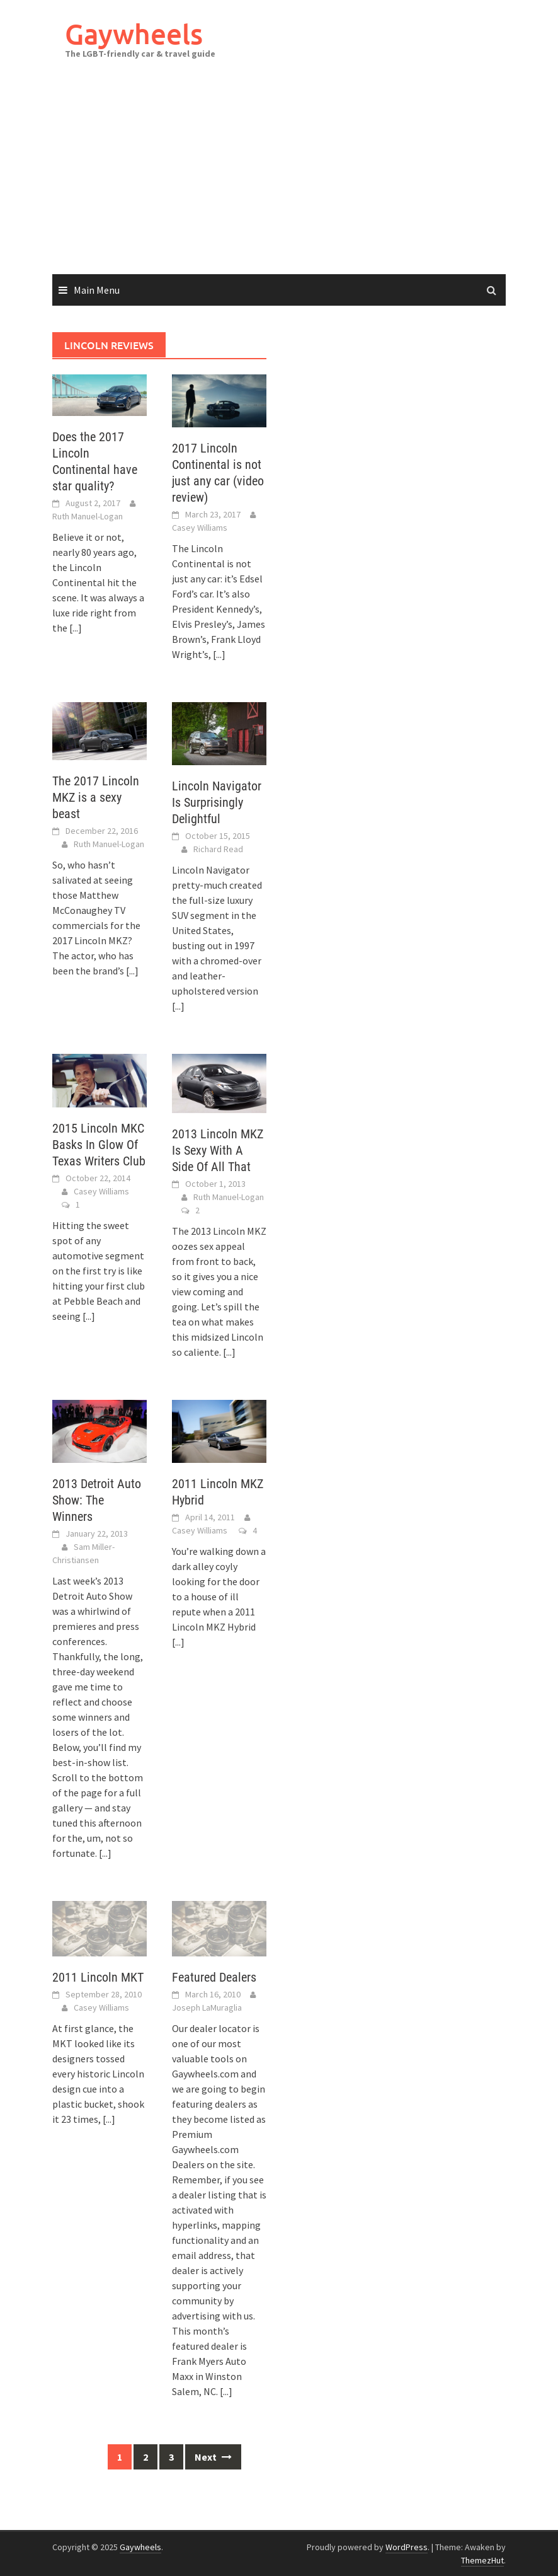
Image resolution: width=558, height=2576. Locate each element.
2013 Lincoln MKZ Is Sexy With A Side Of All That (217, 1150)
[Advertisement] (279, 179)
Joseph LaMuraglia (207, 2007)
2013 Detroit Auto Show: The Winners (96, 1500)
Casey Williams (199, 527)
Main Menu (97, 290)
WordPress (406, 2547)
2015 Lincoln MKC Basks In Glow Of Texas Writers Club (98, 1145)
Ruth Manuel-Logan (87, 516)
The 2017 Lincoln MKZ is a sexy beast (95, 797)
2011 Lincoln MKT (98, 1977)
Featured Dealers (214, 1977)
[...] (75, 627)
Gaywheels (134, 33)
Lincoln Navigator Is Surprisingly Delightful (216, 802)
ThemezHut (482, 2560)
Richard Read (218, 849)
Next (213, 2457)
